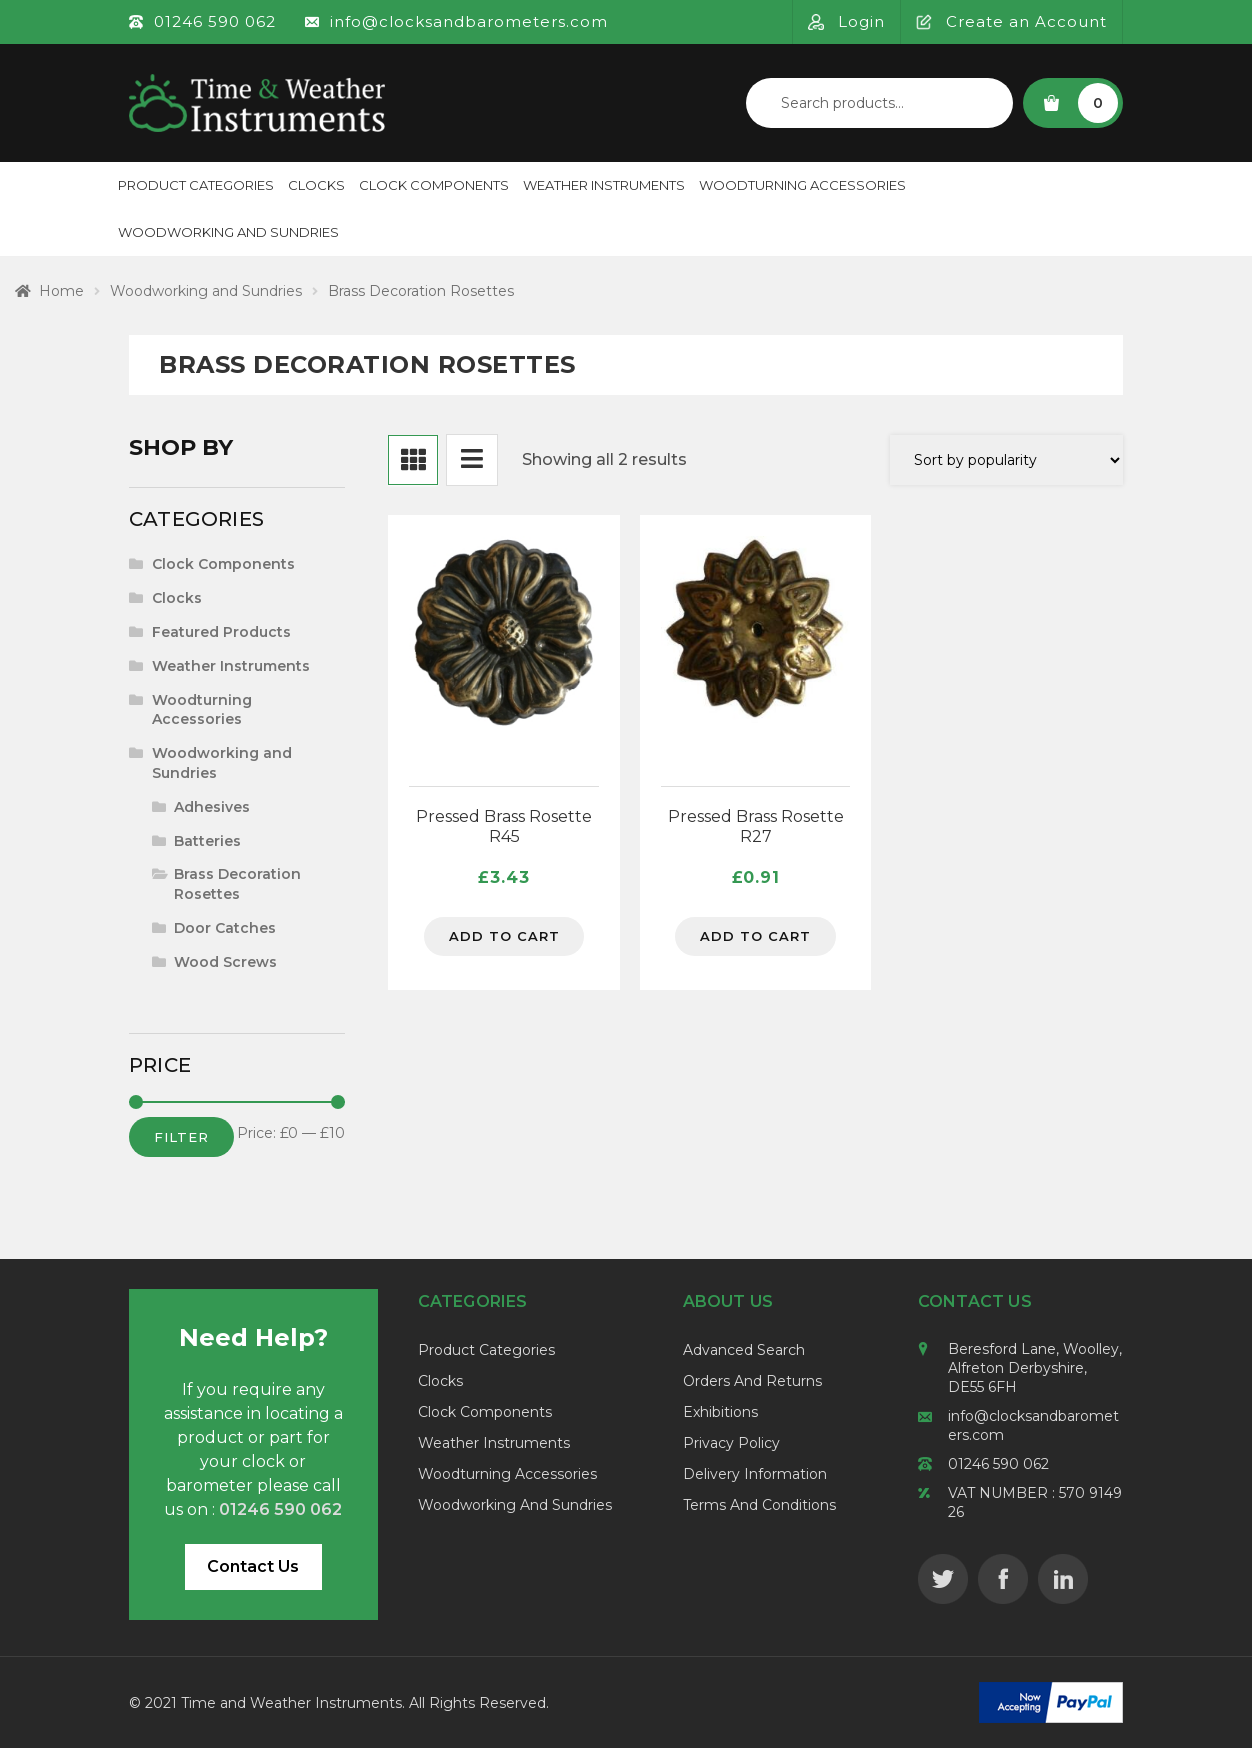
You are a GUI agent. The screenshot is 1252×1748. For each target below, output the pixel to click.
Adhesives (212, 807)
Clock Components (434, 185)
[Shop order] (1006, 460)
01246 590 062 (998, 1464)
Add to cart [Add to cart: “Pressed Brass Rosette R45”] (504, 937)
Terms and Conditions (759, 1505)
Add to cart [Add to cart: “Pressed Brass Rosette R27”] (755, 937)
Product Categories (196, 185)
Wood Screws (225, 962)
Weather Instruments (604, 185)
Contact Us (253, 1566)
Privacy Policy (731, 1443)
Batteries (207, 841)
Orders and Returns (752, 1381)
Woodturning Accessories (802, 185)
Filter (181, 1137)
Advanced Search (744, 1350)
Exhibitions (720, 1412)
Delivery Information (755, 1474)
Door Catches (225, 928)
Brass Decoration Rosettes (237, 884)
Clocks (316, 185)
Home (61, 291)
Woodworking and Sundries (228, 232)
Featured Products (221, 632)
